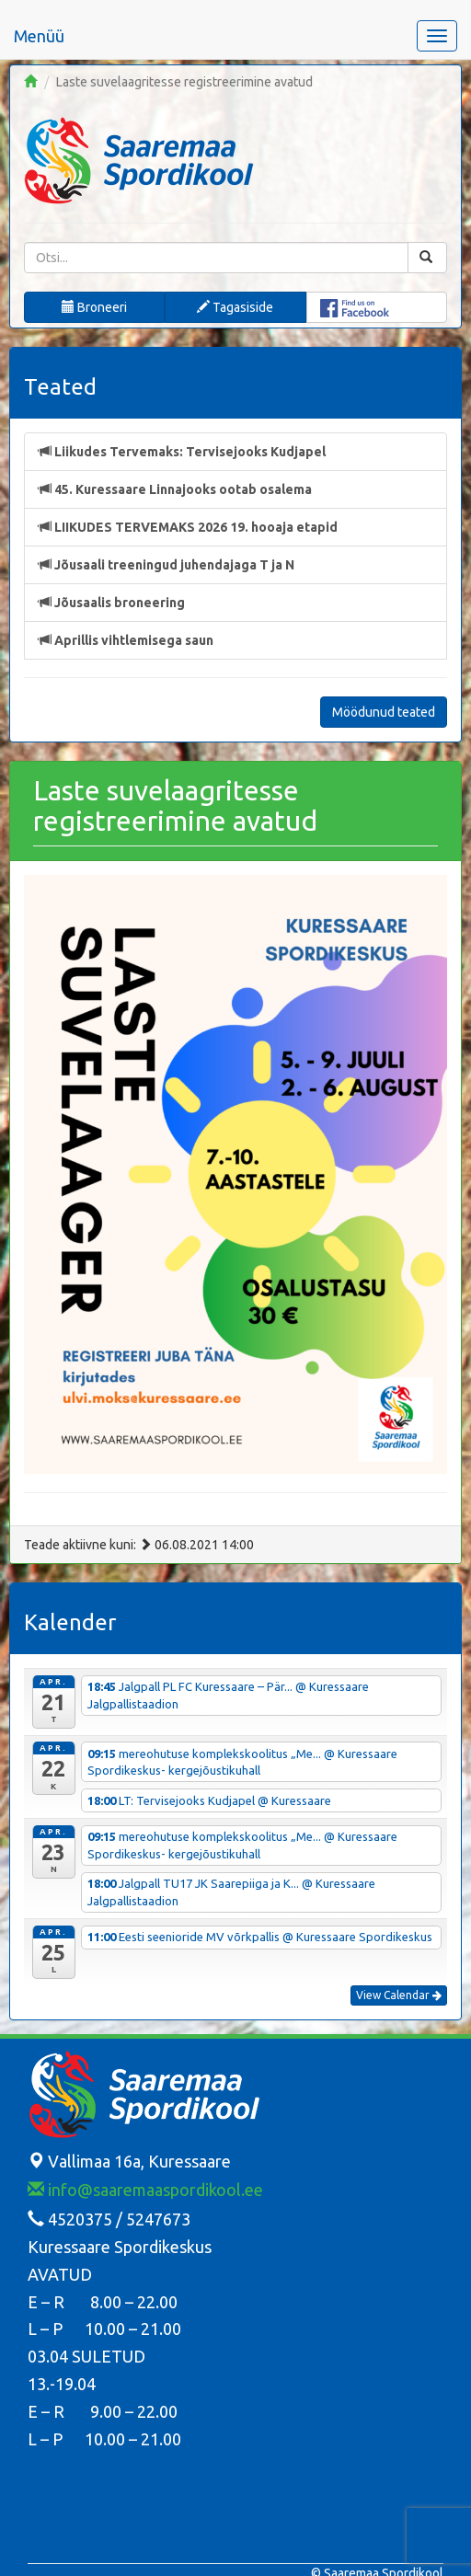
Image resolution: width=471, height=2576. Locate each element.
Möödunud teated (383, 712)
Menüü (39, 36)
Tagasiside (235, 307)
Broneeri (94, 307)
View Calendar (399, 1995)
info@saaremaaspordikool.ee (145, 2189)
